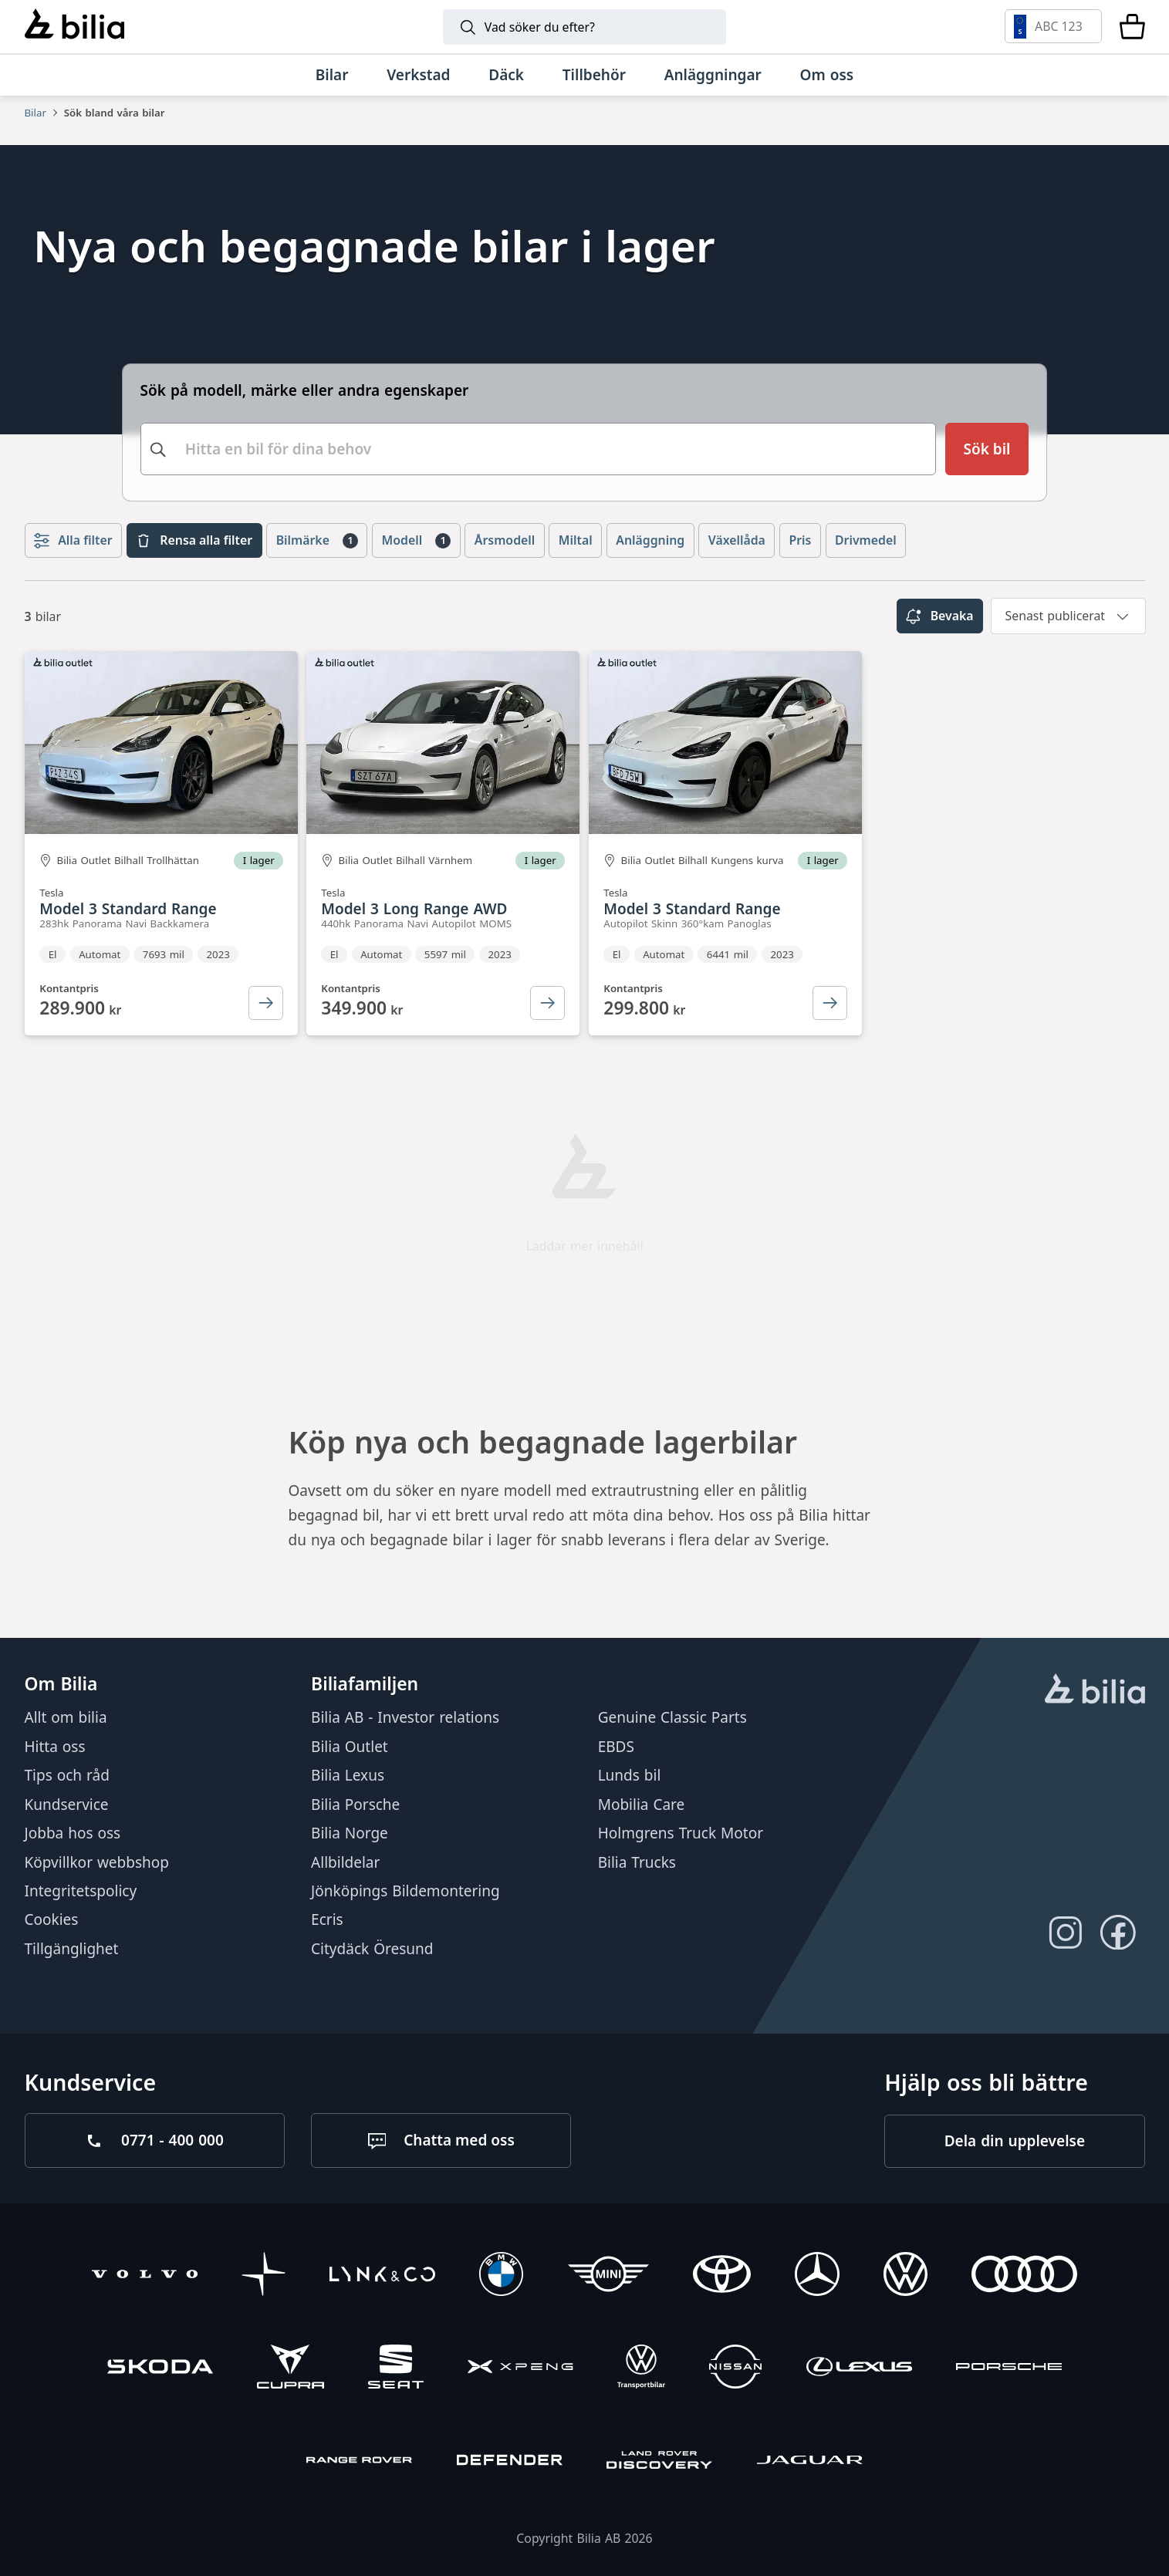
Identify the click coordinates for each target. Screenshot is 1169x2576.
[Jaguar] (810, 2462)
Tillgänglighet (72, 1948)
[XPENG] (520, 2369)
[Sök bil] (987, 446)
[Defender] (510, 2462)
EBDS (616, 1746)
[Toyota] (722, 2276)
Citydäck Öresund (372, 1948)
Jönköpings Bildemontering (405, 1891)
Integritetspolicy (81, 1891)
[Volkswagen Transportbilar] (640, 2369)
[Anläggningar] (713, 75)
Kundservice (67, 1804)
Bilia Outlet (349, 1746)
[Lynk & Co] (382, 2276)
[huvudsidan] (1094, 1690)
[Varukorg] (1132, 26)
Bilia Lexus (347, 1775)
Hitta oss (55, 1746)
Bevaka (939, 612)
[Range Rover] (359, 2462)
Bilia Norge (349, 1833)
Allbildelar (345, 1862)
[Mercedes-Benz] (817, 2276)
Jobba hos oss (73, 1833)
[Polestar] (263, 2276)
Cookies (52, 1919)
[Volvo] (145, 2276)
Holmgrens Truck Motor (680, 1833)
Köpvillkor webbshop (97, 1862)
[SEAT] (396, 2369)
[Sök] (584, 27)
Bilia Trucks (637, 1862)
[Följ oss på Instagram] (1065, 1932)
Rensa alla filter (194, 536)
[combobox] (538, 446)
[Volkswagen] (905, 2276)
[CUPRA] (290, 2369)
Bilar (35, 113)
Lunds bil (629, 1775)
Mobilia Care (641, 1804)
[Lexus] (859, 2369)
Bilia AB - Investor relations (405, 1717)
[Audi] (1024, 2276)
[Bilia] (74, 26)
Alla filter (73, 536)
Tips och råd (67, 1775)
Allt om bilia (66, 1717)
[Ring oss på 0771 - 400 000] (155, 2140)
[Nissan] (735, 2369)
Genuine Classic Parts (672, 1717)
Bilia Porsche (355, 1804)
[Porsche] (1009, 2369)
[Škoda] (160, 2369)
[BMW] (501, 2276)
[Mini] (608, 2276)
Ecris (327, 1919)
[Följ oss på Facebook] (1118, 1932)
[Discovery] (659, 2462)
